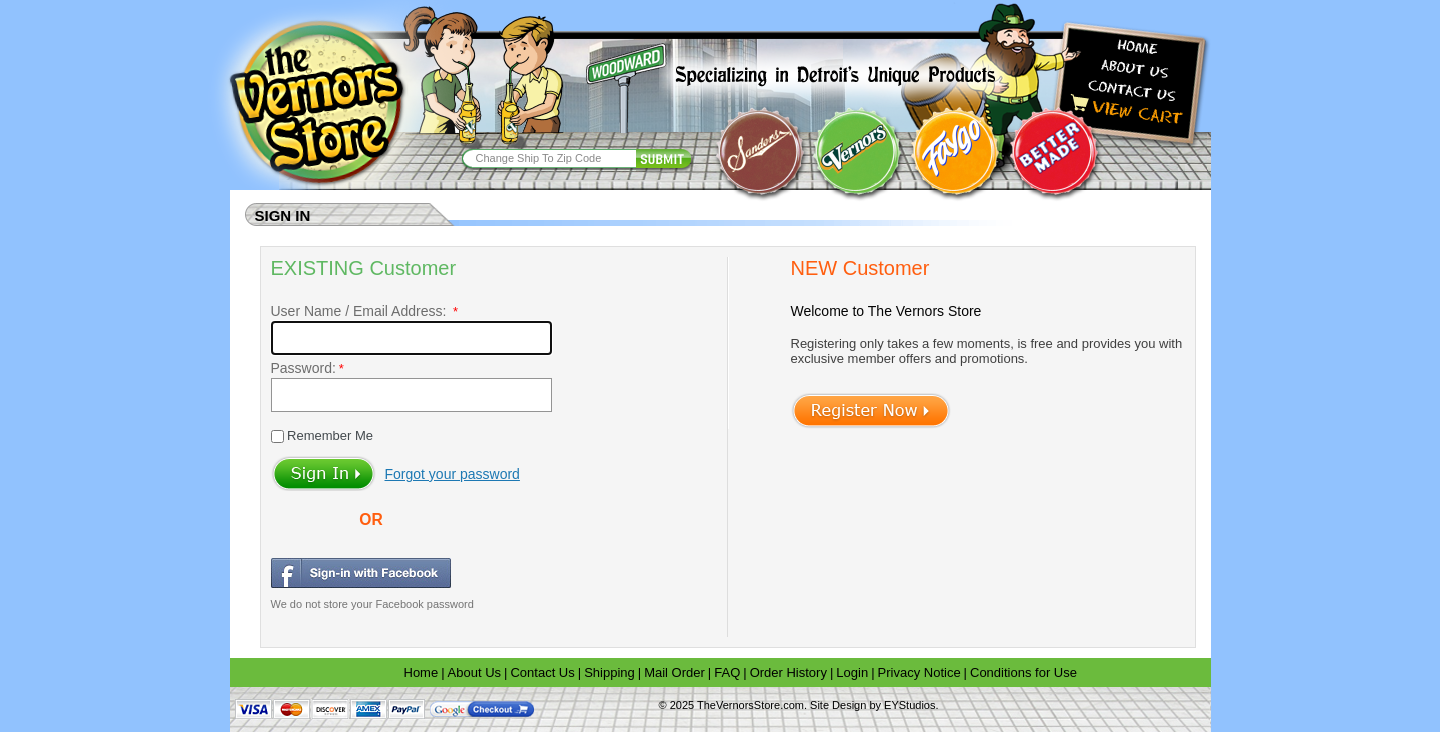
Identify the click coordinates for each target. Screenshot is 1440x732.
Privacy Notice (919, 672)
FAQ (727, 672)
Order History (788, 672)
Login (852, 672)
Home (421, 672)
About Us (474, 672)
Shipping (609, 672)
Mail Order (674, 672)
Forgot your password (452, 474)
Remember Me (329, 435)
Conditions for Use (1023, 672)
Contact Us (542, 672)
